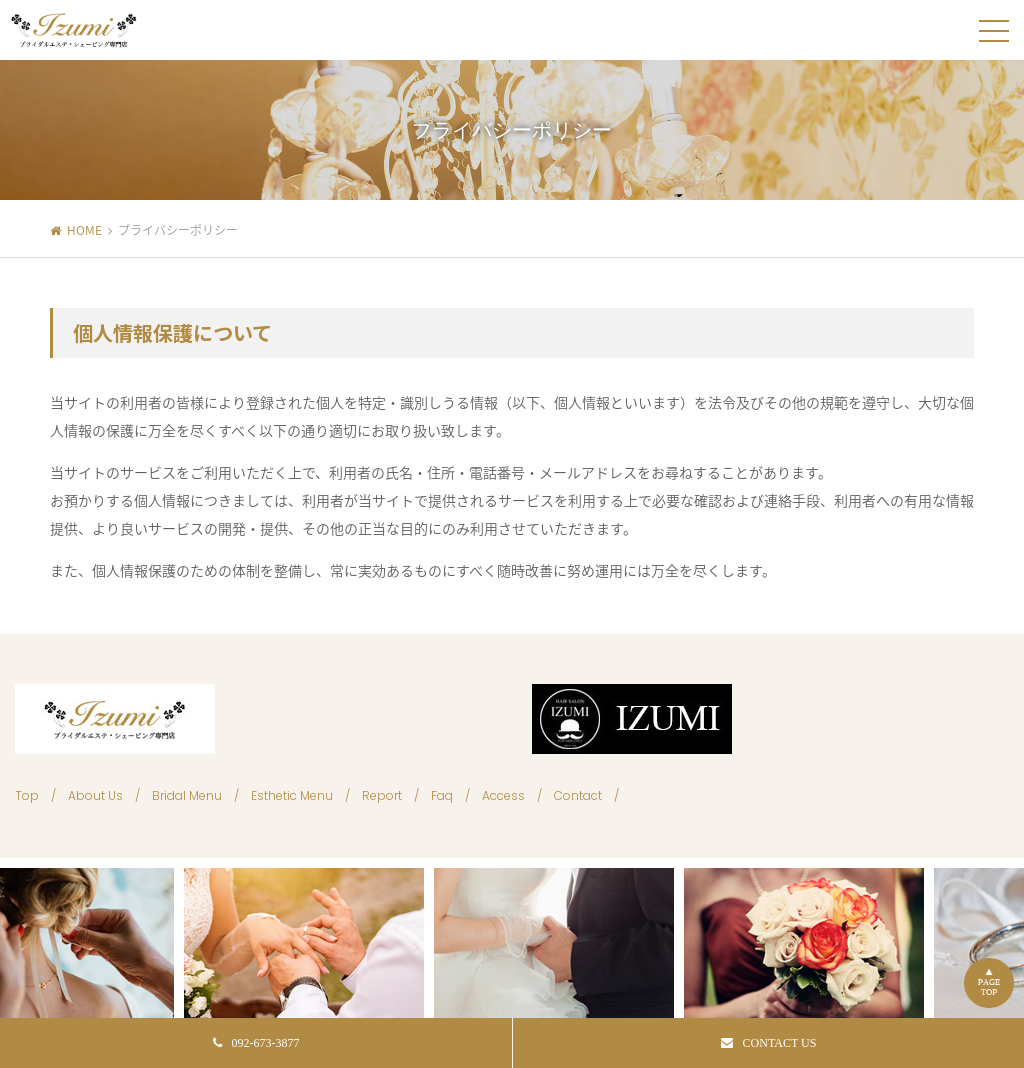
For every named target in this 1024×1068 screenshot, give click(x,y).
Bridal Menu (187, 795)
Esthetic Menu (292, 795)
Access (503, 795)
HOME (84, 230)
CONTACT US (769, 1043)
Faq (442, 795)
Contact (578, 795)
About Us (95, 795)
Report (382, 795)
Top (27, 795)
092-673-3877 (256, 1043)
